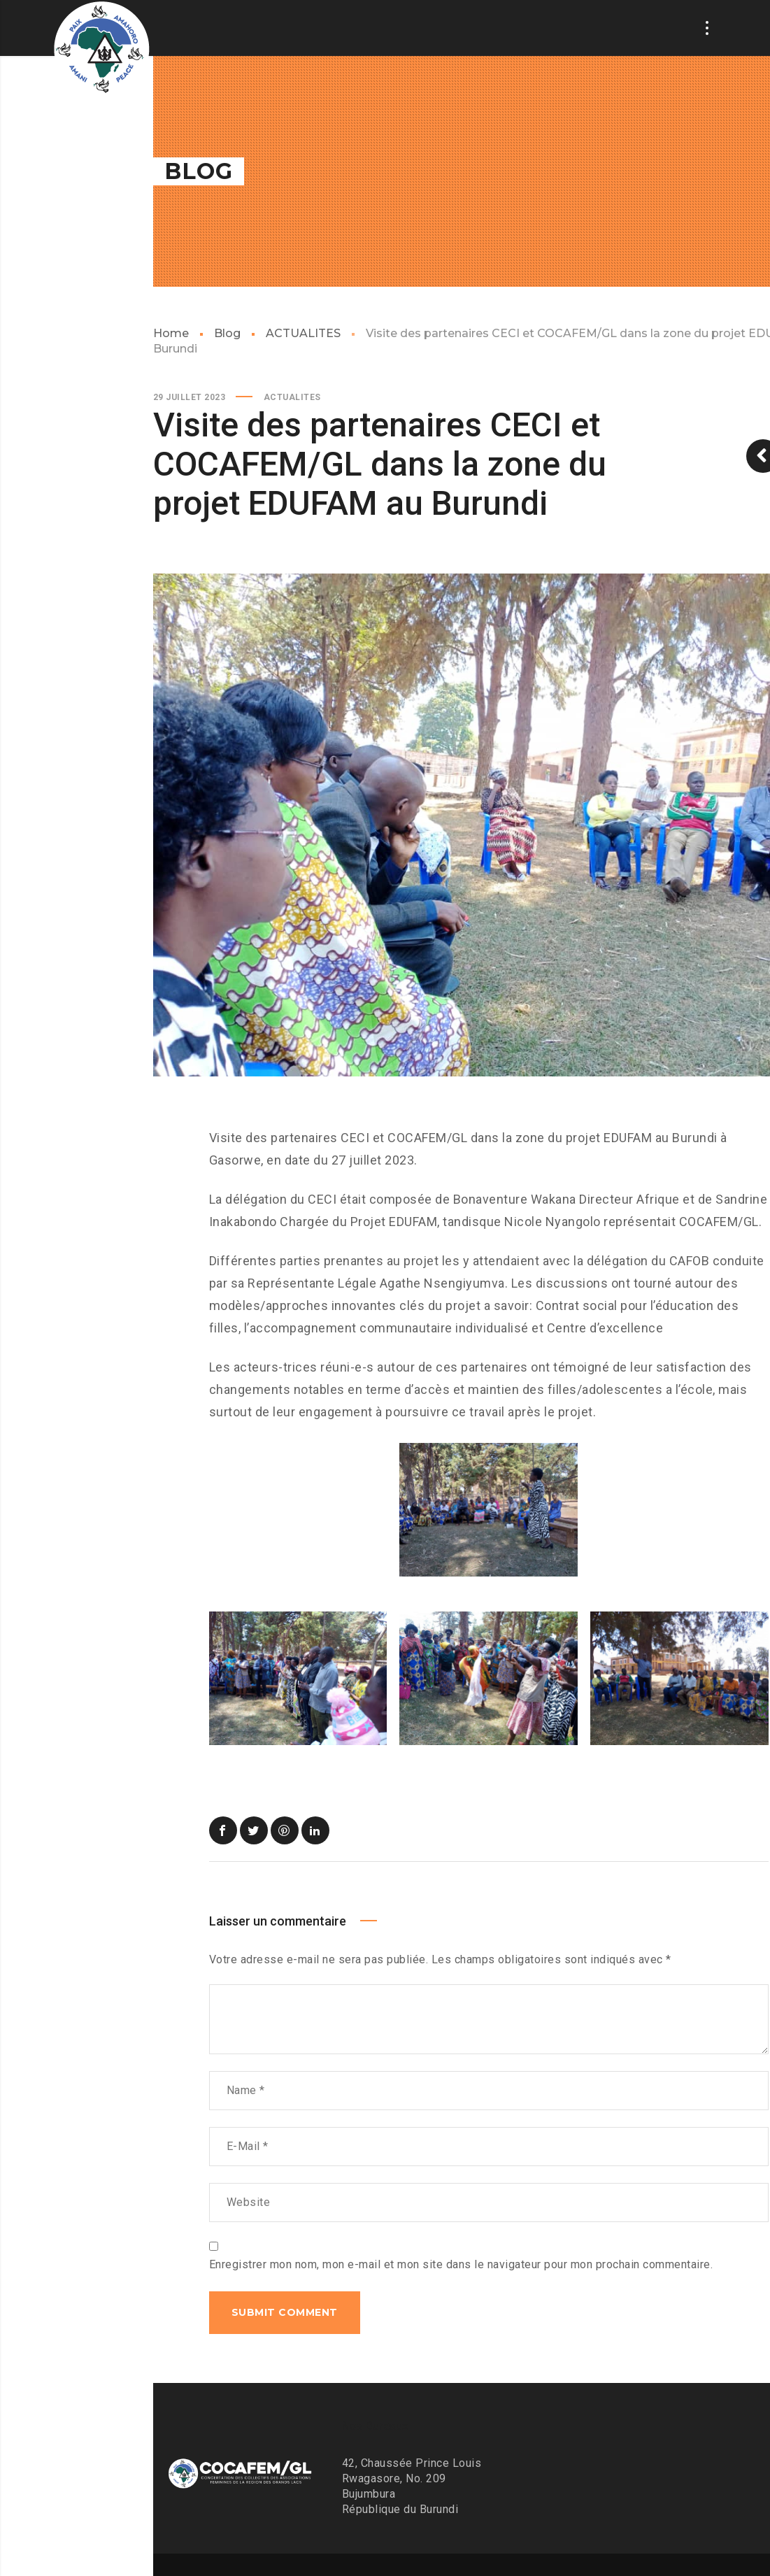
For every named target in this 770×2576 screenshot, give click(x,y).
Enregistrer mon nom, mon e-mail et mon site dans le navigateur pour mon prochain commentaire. (461, 2264)
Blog (227, 333)
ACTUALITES (303, 333)
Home (171, 333)
